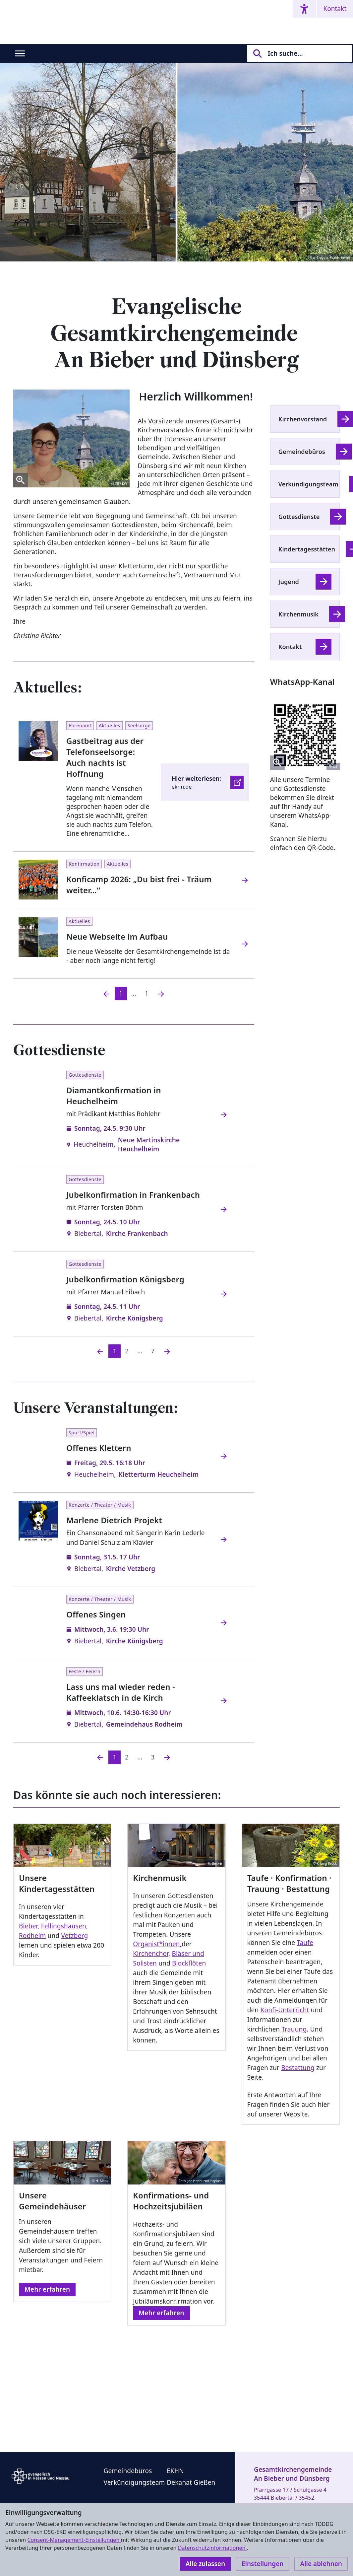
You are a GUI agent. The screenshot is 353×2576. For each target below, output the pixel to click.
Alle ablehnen (321, 2563)
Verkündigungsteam (308, 484)
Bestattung (297, 2067)
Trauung (294, 2029)
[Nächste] (167, 1351)
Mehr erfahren (47, 2289)
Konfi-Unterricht (285, 2010)
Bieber (28, 1926)
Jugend (288, 582)
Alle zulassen (205, 2563)
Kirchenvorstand (302, 419)
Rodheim (32, 1935)
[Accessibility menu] (304, 9)
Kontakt (334, 8)
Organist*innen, (157, 1944)
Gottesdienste (299, 517)
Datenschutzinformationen (212, 2547)
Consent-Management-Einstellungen (74, 2539)
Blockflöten (189, 1963)
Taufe (305, 1942)
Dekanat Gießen (191, 2482)
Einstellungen (262, 2563)
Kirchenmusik (298, 614)
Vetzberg (74, 1935)
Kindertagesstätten (306, 549)
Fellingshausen (63, 1926)
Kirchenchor (150, 1953)
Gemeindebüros (301, 452)
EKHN (175, 2471)
